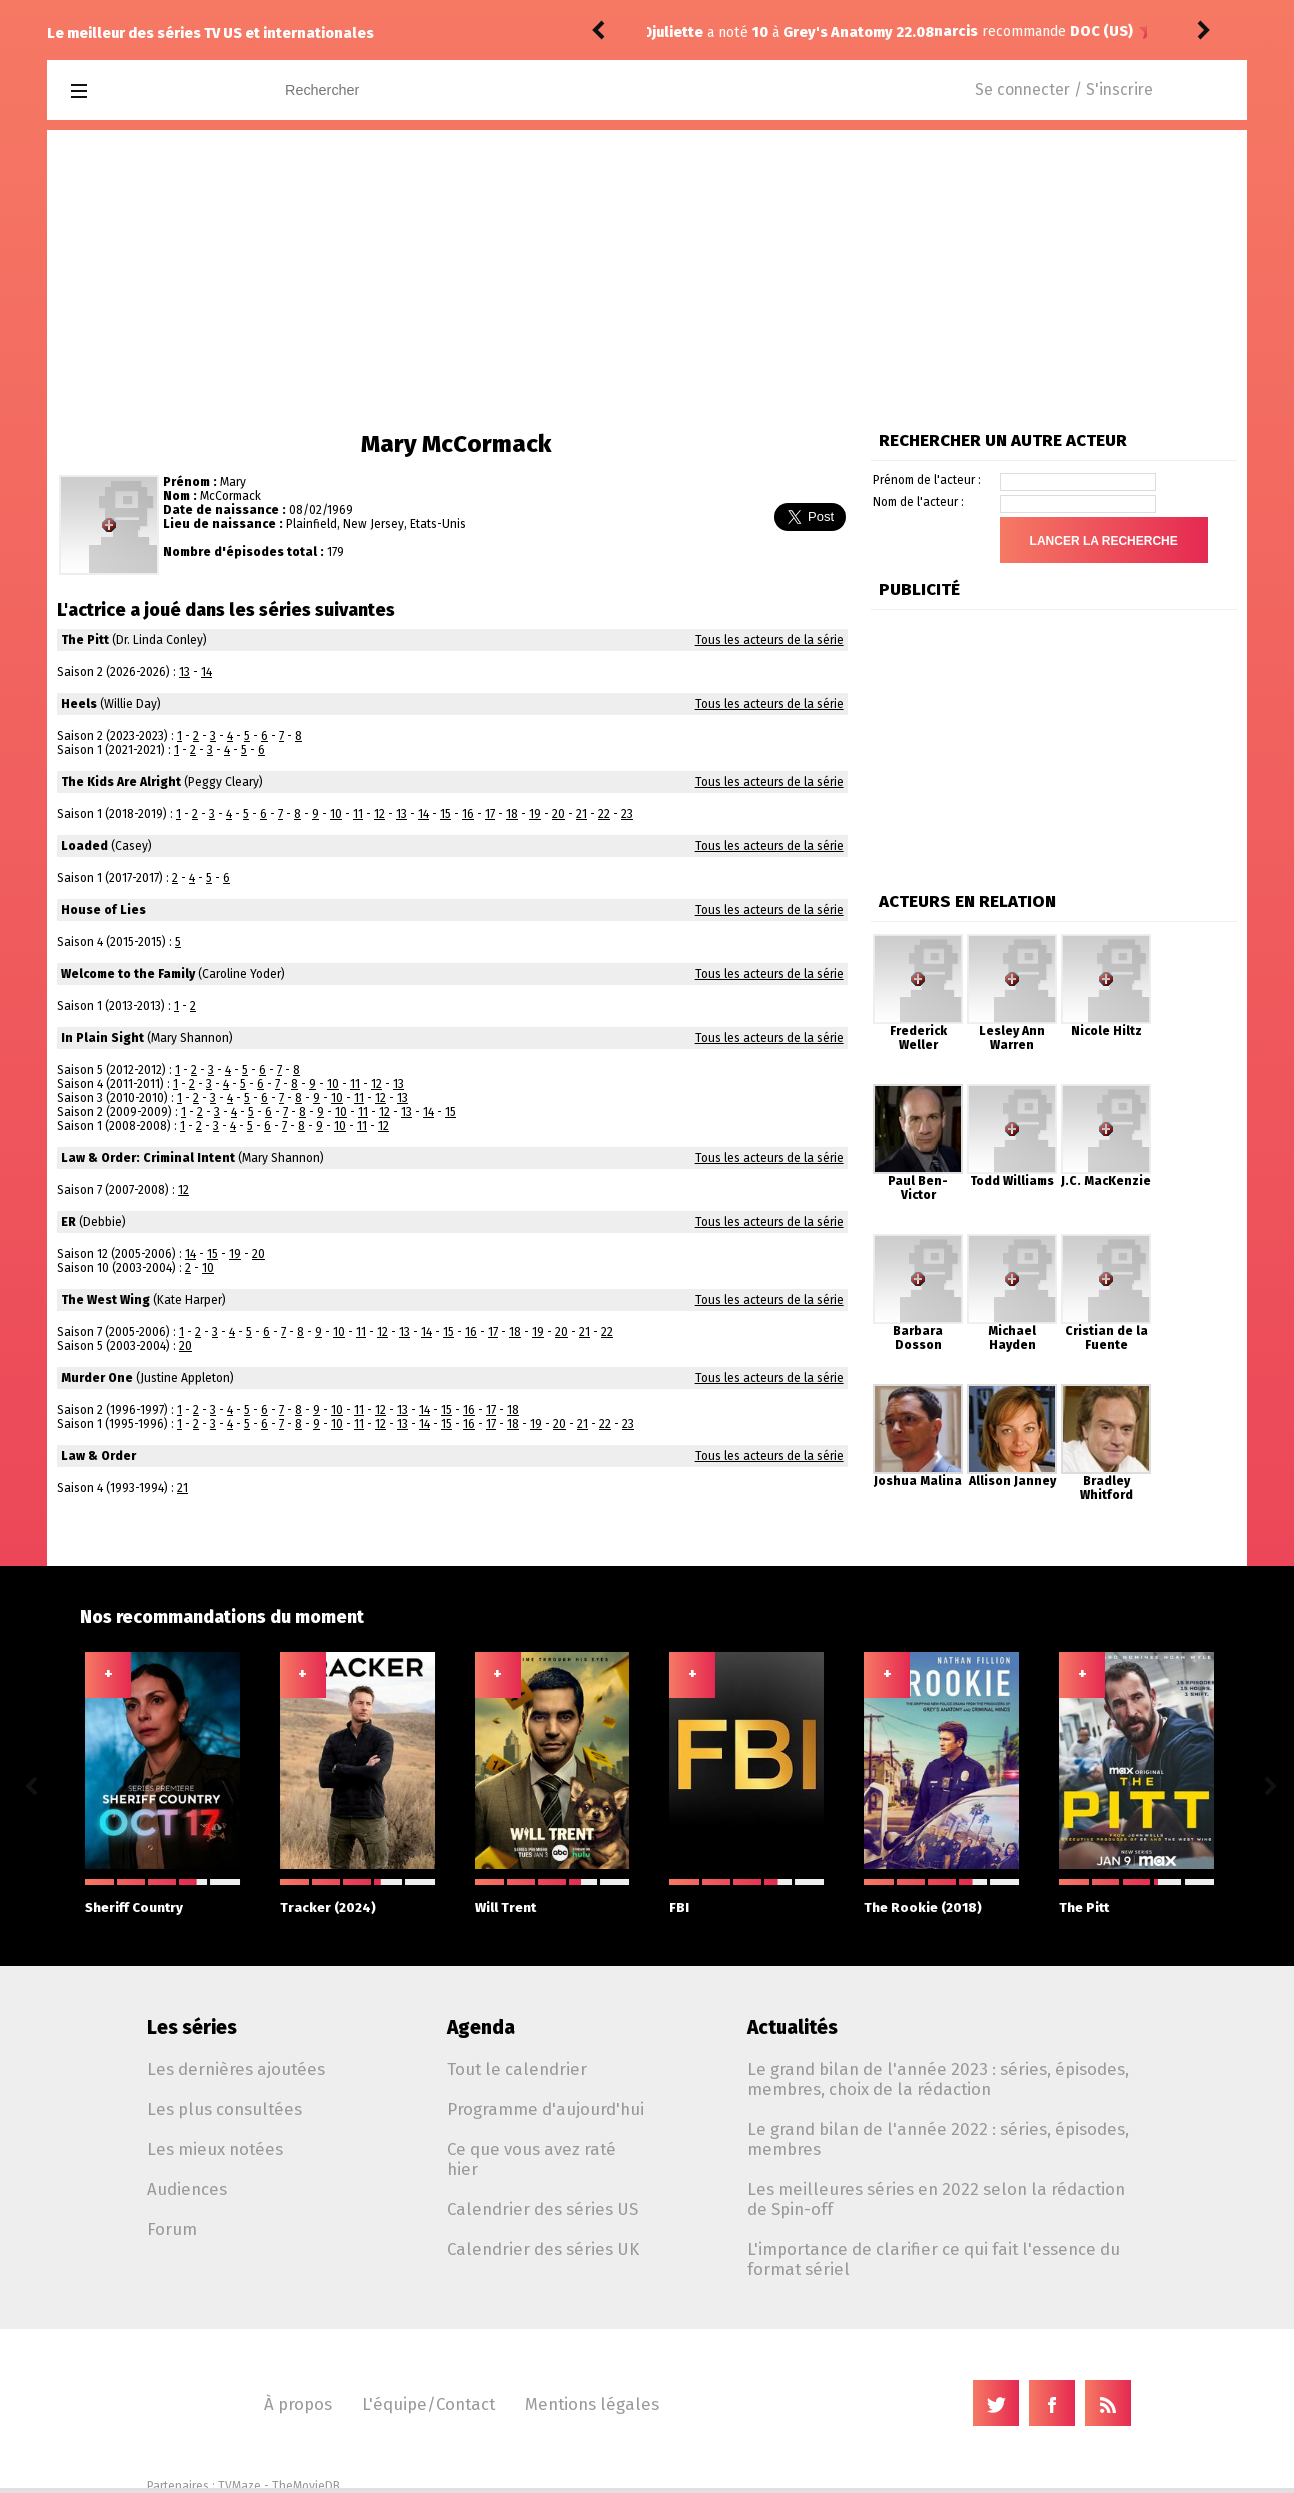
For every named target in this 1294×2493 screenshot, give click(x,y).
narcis (674, 31)
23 (627, 814)
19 (535, 814)
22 (604, 814)
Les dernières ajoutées (236, 2069)
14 (206, 672)
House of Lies (103, 910)
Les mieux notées (215, 2149)
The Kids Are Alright (121, 782)
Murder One (97, 1378)
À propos (298, 2404)
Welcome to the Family (128, 974)
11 (358, 814)
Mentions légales (592, 2404)
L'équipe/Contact (428, 2404)
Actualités (792, 2027)
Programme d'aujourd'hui (545, 2109)
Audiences (187, 2189)
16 (468, 814)
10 (336, 814)
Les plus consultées (224, 2109)
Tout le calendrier (517, 2069)
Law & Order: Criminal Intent (148, 1158)
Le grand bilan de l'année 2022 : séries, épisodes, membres (938, 2139)
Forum (172, 2229)
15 (445, 814)
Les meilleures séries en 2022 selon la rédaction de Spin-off (936, 2199)
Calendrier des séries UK (543, 2249)
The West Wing (105, 1300)
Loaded (84, 846)
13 (184, 672)
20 (558, 814)
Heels (79, 704)
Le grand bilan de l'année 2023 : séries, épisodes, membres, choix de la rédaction (938, 2079)
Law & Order (98, 1456)
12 (379, 814)
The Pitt (85, 640)
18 (512, 814)
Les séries (192, 2027)
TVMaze (239, 2486)
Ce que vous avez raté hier (531, 2159)
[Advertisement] (647, 280)
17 (490, 814)
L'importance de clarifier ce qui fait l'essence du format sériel (933, 2259)
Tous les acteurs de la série (769, 640)
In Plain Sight (102, 1038)
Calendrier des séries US (542, 2209)
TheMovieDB (306, 2486)
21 (581, 814)
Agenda (481, 2027)
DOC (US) (819, 31)
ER (68, 1222)
